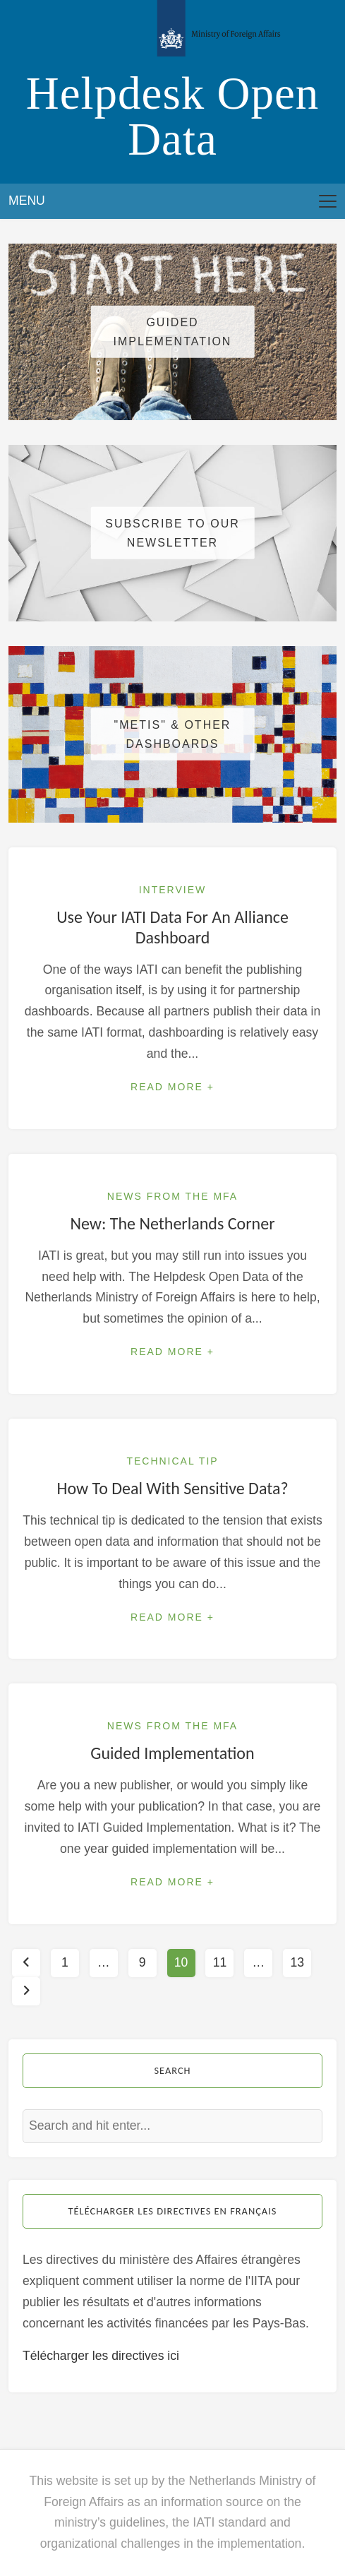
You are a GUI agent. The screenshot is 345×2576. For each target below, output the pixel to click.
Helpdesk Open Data (173, 116)
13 (297, 1962)
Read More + (172, 1086)
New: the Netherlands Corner (172, 1223)
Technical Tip (172, 1461)
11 (220, 1962)
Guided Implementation (173, 331)
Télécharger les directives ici (101, 2356)
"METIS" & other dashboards (172, 734)
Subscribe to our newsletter (172, 533)
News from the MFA (172, 1196)
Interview (173, 889)
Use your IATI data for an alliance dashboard (172, 927)
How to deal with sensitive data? (172, 1488)
